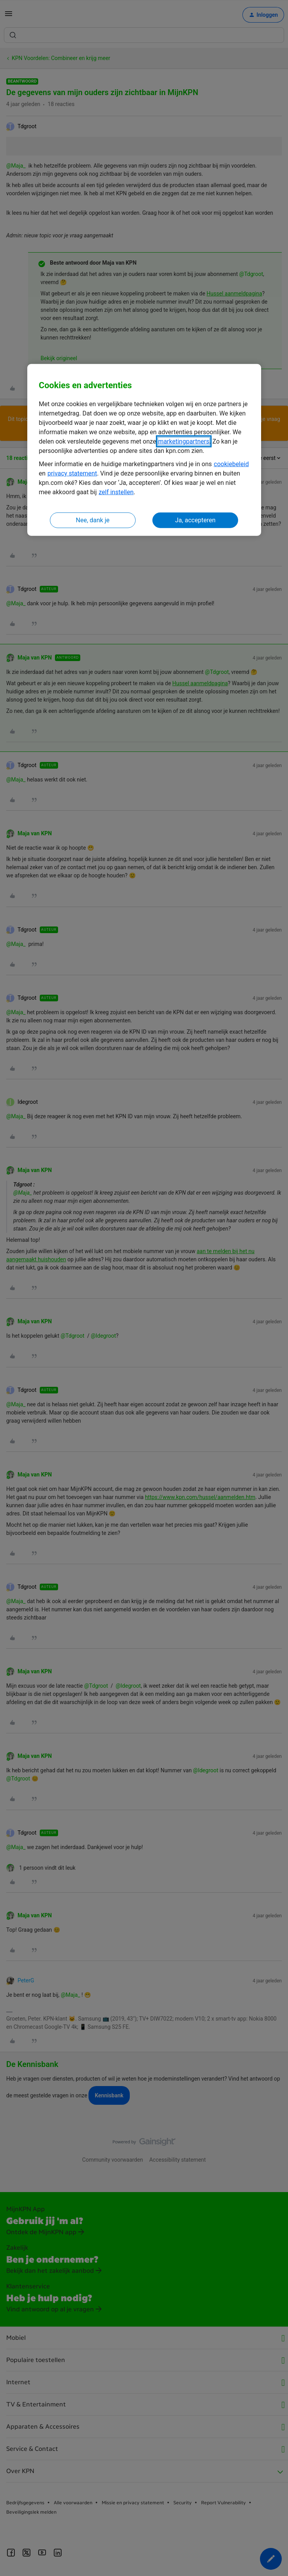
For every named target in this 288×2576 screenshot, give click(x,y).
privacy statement (72, 473)
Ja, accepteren (195, 520)
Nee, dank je (93, 520)
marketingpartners (183, 441)
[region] (144, 450)
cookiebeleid (231, 464)
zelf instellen (116, 492)
